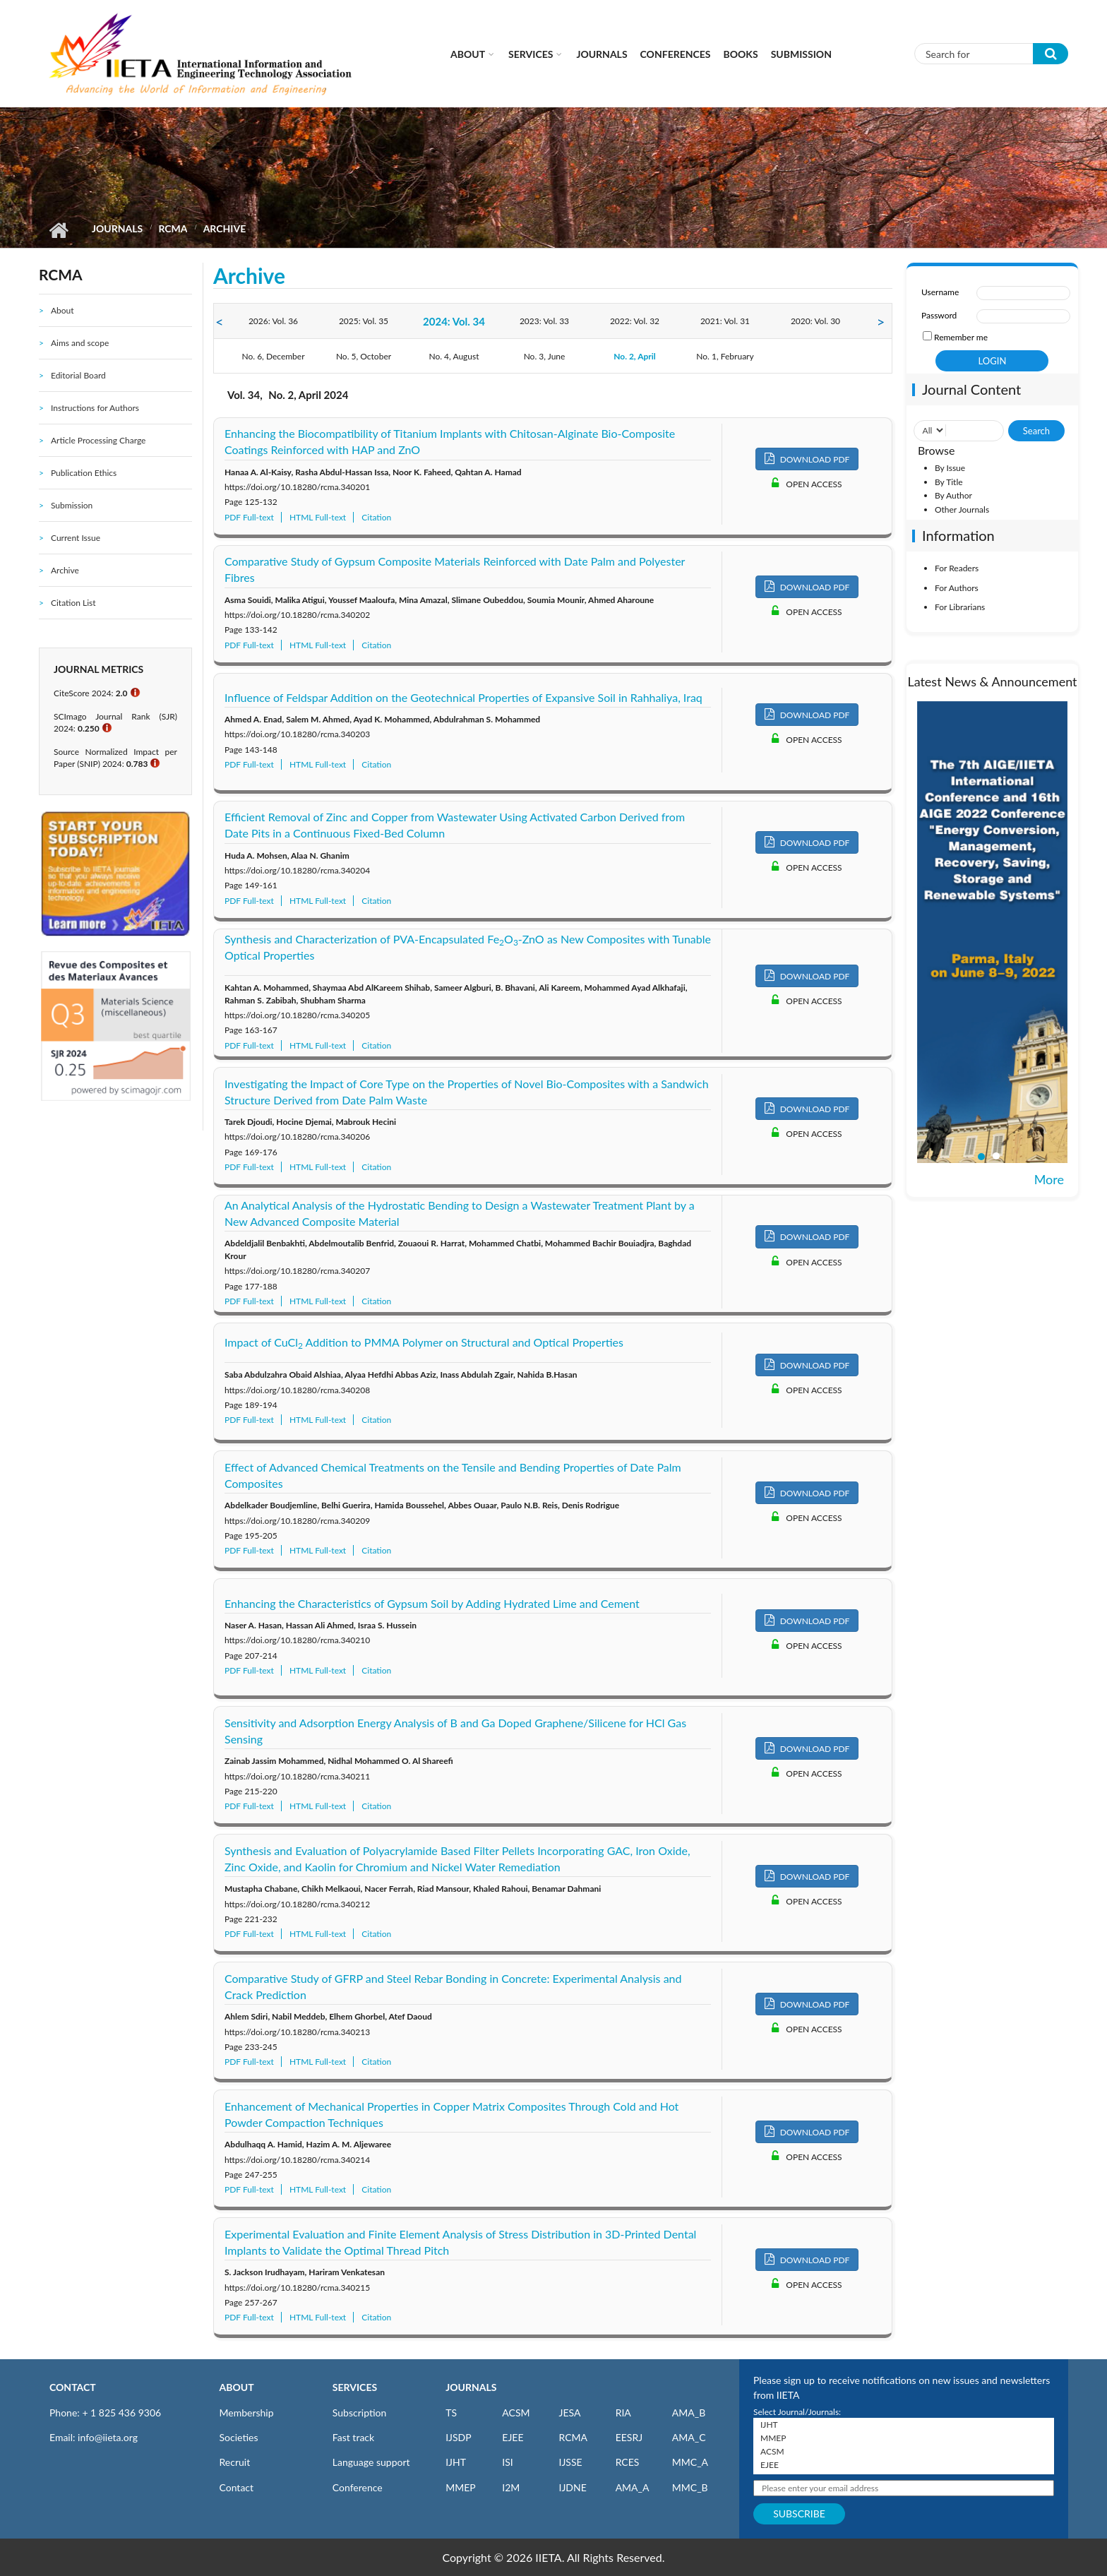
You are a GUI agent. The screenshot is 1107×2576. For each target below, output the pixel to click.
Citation (376, 517)
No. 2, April (635, 356)
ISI (507, 2462)
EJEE (512, 2437)
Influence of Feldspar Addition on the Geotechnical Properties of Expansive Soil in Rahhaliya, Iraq (463, 697)
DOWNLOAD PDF (807, 459)
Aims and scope (80, 343)
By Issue (950, 468)
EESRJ (629, 2437)
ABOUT (237, 2387)
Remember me (961, 337)
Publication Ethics (83, 472)
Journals (601, 54)
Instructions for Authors (95, 407)
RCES (628, 2462)
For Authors (957, 588)
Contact (237, 2487)
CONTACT (72, 2387)
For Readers (957, 568)
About (467, 54)
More (1049, 1179)
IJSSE (570, 2462)
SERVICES (355, 2387)
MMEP (460, 2487)
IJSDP (458, 2437)
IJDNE (572, 2487)
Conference (358, 2487)
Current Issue (75, 537)
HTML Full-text (317, 517)
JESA (569, 2413)
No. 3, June (545, 356)
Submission (801, 54)
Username (940, 292)
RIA (623, 2413)
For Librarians (960, 607)
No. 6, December (272, 356)
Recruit (235, 2462)
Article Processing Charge (98, 440)
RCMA (172, 228)
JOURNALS (470, 2387)
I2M (511, 2487)
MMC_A (690, 2462)
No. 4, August (454, 356)
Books (741, 54)
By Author (953, 495)
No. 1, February (724, 356)
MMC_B (690, 2487)
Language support (371, 2462)
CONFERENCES (675, 54)
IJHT (455, 2462)
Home (58, 230)
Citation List (73, 602)
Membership (247, 2413)
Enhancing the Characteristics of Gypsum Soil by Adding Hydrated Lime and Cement (432, 1603)
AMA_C (689, 2437)
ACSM (515, 2413)
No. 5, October (363, 356)
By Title (949, 482)
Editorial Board (78, 375)
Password (939, 315)
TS (451, 2413)
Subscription (359, 2413)
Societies (239, 2437)
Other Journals (962, 509)
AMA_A (633, 2487)
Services (530, 54)
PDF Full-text (249, 517)
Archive (65, 570)
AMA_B (688, 2413)
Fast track (353, 2437)
